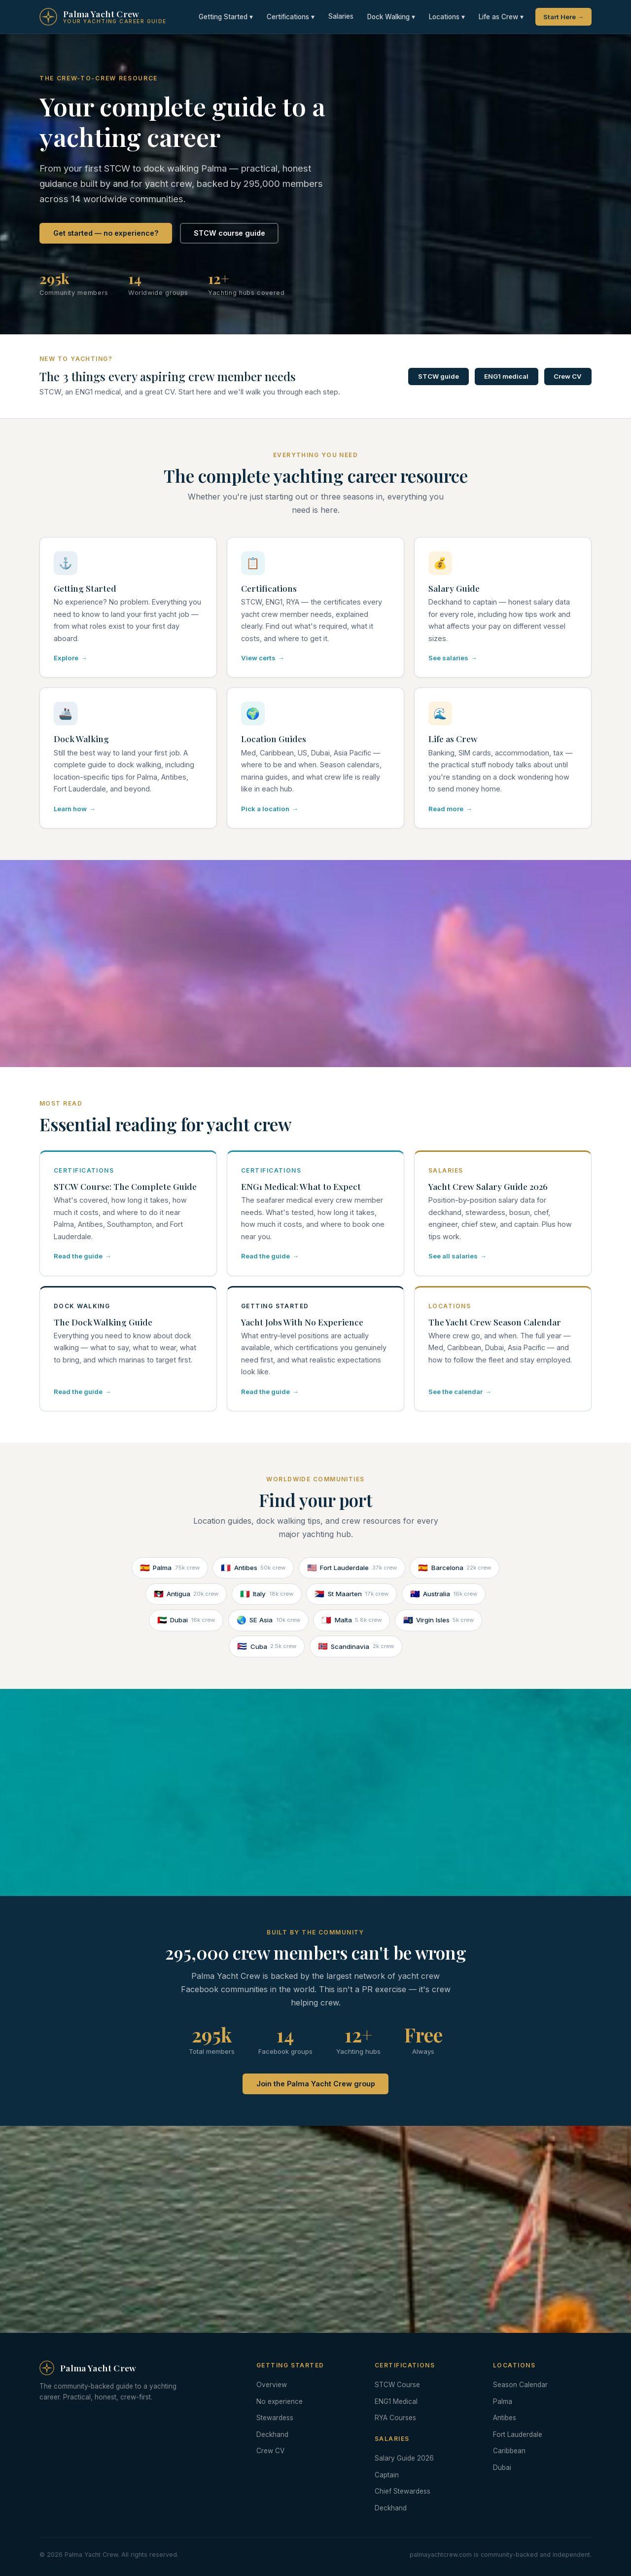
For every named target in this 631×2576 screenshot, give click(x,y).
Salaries (340, 16)
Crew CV (568, 376)
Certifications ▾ (291, 17)
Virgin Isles (438, 1620)
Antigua (186, 1594)
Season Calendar (520, 2385)
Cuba (266, 1646)
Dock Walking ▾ (391, 17)
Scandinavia (356, 1646)
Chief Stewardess (402, 2491)
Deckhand (272, 2434)
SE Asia (268, 1620)
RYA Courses (395, 2418)
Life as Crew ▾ (501, 17)
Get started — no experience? (106, 233)
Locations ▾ (447, 17)
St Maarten (351, 1594)
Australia (444, 1594)
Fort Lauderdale (352, 1567)
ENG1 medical (506, 376)
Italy (266, 1594)
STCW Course (397, 2385)
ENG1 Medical (396, 2401)
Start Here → (563, 17)
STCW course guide (229, 233)
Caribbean (509, 2451)
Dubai (186, 1620)
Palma (170, 1567)
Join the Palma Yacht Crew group (315, 2083)
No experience (279, 2401)
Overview (271, 2385)
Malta (351, 1620)
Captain (387, 2475)
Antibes (253, 1567)
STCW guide (438, 376)
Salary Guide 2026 (404, 2458)
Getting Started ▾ (226, 17)
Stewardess (274, 2418)
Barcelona (454, 1567)
